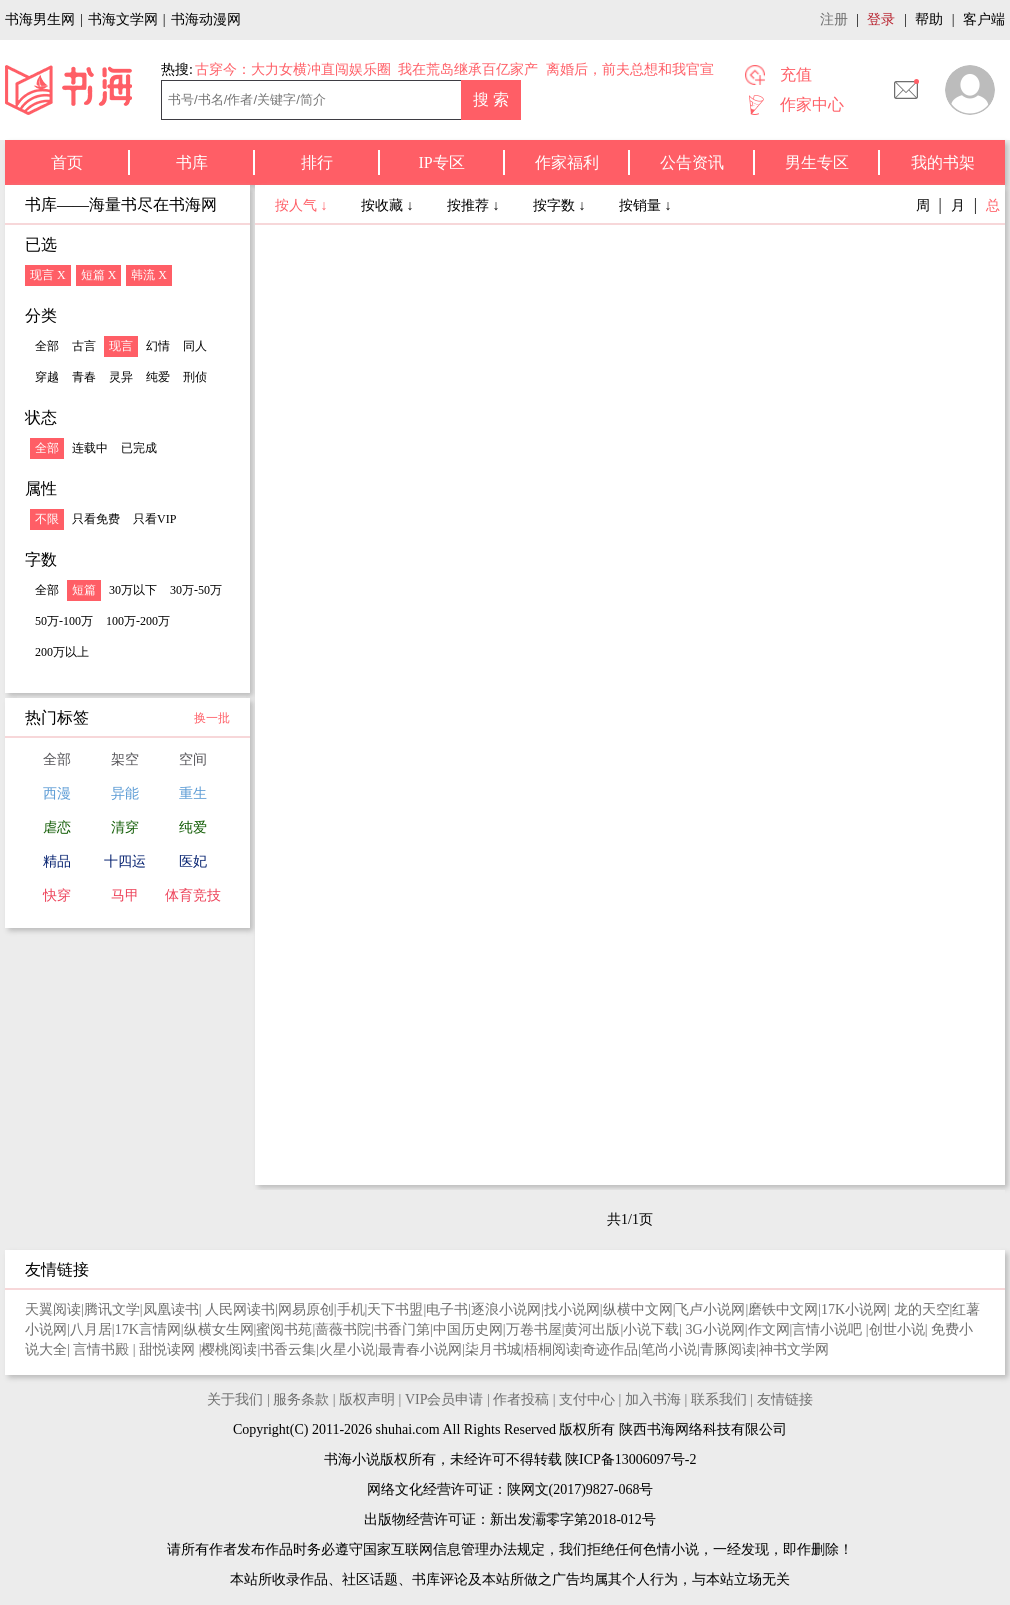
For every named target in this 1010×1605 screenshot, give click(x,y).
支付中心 (587, 1399)
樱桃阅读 (229, 1349)
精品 (57, 861)
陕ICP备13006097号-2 (629, 1459)
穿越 (47, 377)
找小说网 (572, 1309)
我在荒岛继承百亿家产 (468, 69)
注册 (834, 19)
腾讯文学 (112, 1309)
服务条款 (301, 1399)
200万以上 (62, 652)
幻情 (158, 346)
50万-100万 (64, 621)
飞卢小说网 (710, 1309)
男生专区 (817, 162)
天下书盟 (395, 1309)
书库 (192, 162)
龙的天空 (922, 1309)
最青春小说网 (420, 1349)
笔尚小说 (669, 1349)
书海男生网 (40, 19)
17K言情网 (148, 1329)
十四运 (125, 861)
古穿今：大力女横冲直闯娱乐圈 (293, 69)
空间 (193, 759)
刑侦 (195, 377)
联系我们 (719, 1399)
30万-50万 (196, 590)
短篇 (84, 590)
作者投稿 (521, 1399)
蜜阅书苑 (284, 1329)
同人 (195, 346)
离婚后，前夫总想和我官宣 (630, 69)
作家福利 (567, 162)
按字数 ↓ (561, 205)
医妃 (193, 861)
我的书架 (943, 162)
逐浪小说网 (506, 1309)
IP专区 (441, 162)
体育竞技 (193, 895)
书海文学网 (123, 19)
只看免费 (96, 519)
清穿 (125, 827)
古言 (84, 346)
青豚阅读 (728, 1349)
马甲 (125, 895)
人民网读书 (240, 1309)
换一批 (212, 718)
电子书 (447, 1309)
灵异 (121, 377)
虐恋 (57, 827)
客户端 (984, 19)
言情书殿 (103, 1349)
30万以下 (133, 590)
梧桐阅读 (552, 1349)
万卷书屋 (534, 1329)
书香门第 (402, 1329)
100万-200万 (138, 621)
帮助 (929, 19)
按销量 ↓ (645, 205)
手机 (351, 1309)
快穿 (57, 895)
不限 (47, 519)
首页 (67, 162)
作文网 (769, 1329)
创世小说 (897, 1329)
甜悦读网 (169, 1349)
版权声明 (367, 1399)
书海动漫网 (206, 19)
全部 (47, 346)
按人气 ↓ (303, 205)
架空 (125, 759)
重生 (193, 793)
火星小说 (347, 1349)
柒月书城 (493, 1349)
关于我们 (235, 1399)
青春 (84, 377)
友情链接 (785, 1399)
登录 (881, 19)
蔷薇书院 (343, 1329)
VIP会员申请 (444, 1399)
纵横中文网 (638, 1309)
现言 (121, 346)
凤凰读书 (171, 1309)
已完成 (139, 448)
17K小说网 (854, 1309)
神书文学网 (794, 1349)
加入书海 (653, 1399)
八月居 (91, 1329)
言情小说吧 (829, 1329)
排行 (317, 162)
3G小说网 (715, 1329)
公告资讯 (692, 162)
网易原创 (306, 1309)
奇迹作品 (610, 1349)
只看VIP (154, 519)
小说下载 (651, 1329)
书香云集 (288, 1349)
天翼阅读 (53, 1309)
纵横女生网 (219, 1329)
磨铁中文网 (783, 1309)
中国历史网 (468, 1329)
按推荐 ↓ (475, 205)
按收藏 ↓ (389, 205)
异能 (125, 793)
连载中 (90, 448)
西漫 (57, 793)
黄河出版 (592, 1329)
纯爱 (158, 377)
